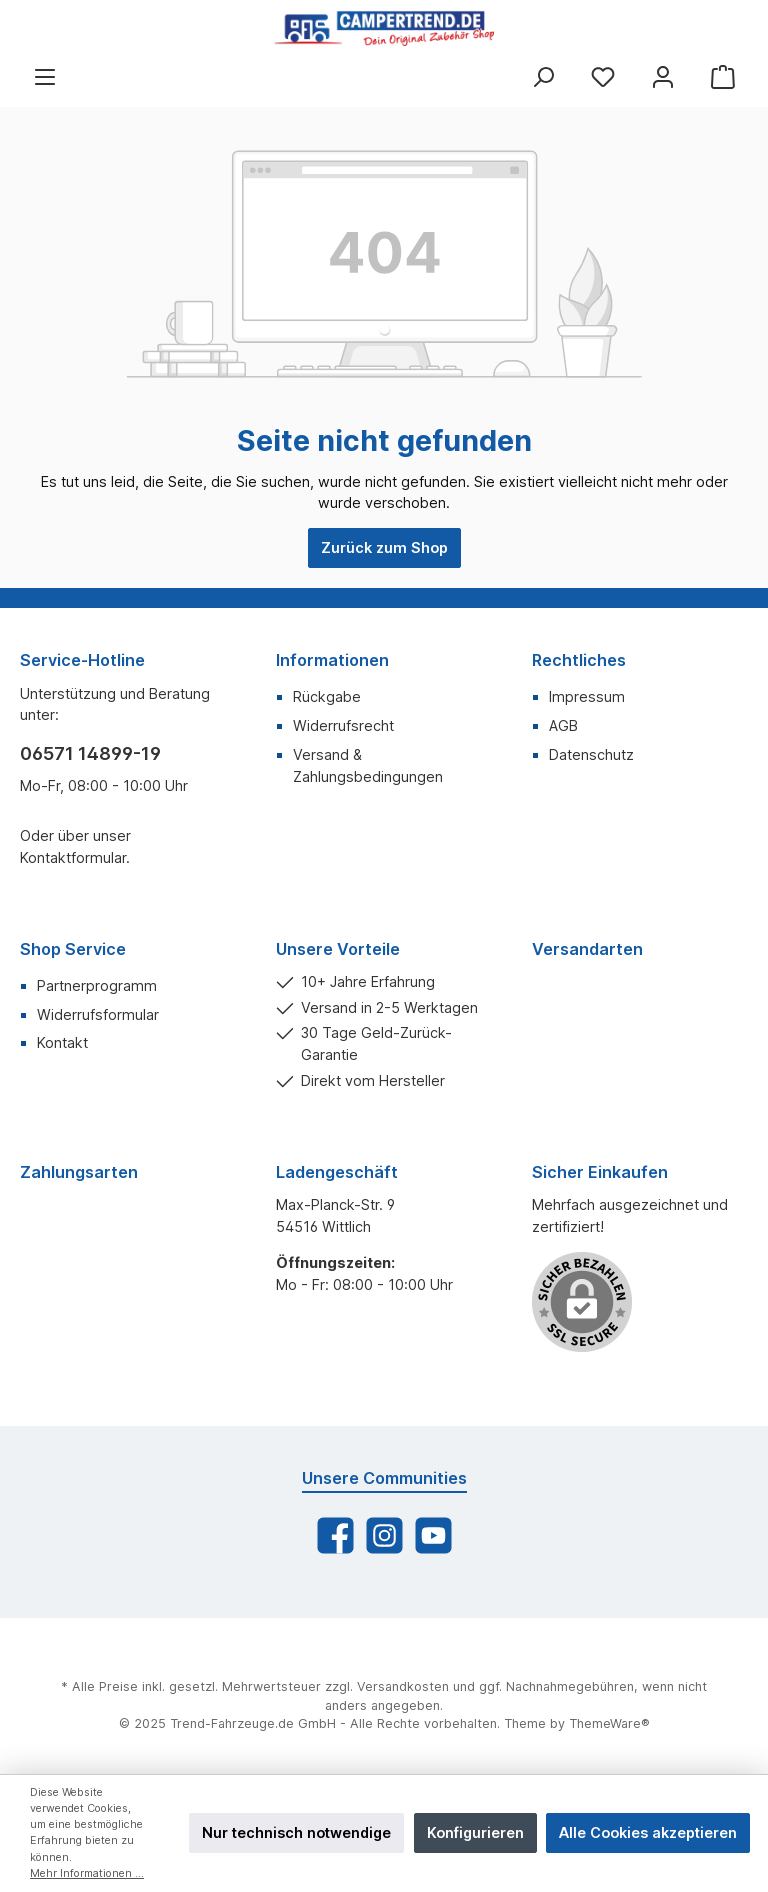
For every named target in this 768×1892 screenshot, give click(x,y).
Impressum (587, 696)
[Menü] (45, 76)
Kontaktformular (73, 857)
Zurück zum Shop (384, 547)
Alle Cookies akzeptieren (648, 1832)
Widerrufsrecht (343, 725)
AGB (563, 725)
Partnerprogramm (97, 985)
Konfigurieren (475, 1832)
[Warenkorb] (723, 76)
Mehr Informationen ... (87, 1873)
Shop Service (73, 949)
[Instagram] (384, 1535)
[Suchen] (543, 76)
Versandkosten (403, 1686)
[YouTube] (433, 1535)
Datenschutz (591, 754)
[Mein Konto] (663, 76)
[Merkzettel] (603, 76)
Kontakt (62, 1042)
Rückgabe (327, 696)
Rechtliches (579, 660)
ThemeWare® (609, 1723)
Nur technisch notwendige (296, 1832)
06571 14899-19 (90, 753)
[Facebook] (335, 1535)
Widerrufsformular (98, 1014)
